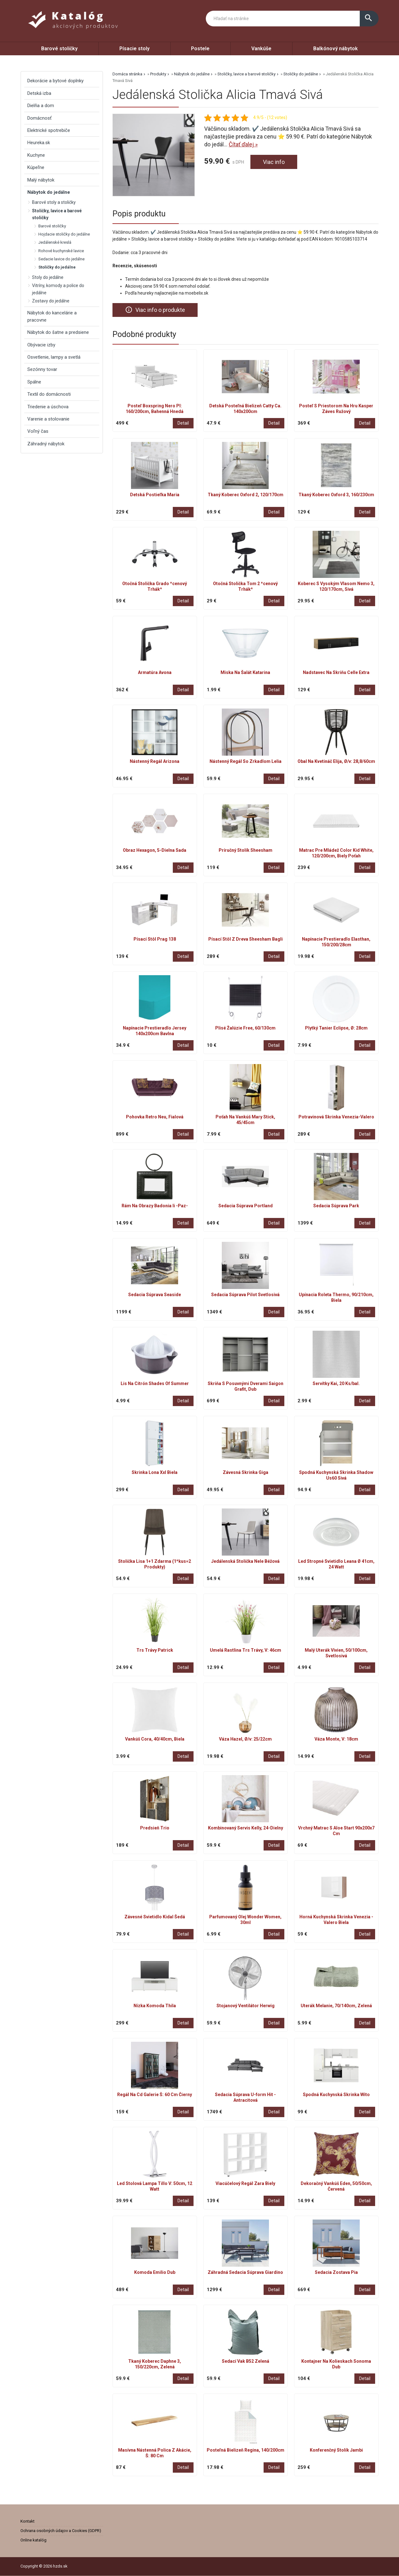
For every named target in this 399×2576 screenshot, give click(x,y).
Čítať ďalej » (243, 144)
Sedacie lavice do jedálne (61, 259)
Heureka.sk (38, 142)
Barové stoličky (59, 49)
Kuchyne (36, 155)
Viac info (274, 162)
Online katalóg (33, 2540)
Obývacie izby (41, 345)
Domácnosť (39, 118)
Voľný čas (37, 431)
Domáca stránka (127, 74)
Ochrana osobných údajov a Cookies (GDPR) (60, 2530)
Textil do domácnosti (49, 394)
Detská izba (39, 93)
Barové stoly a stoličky (54, 202)
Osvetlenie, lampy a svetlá (53, 357)
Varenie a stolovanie (48, 419)
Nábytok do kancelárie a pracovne (52, 316)
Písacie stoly (134, 49)
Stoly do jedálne (47, 277)
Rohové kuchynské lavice (61, 250)
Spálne (34, 382)
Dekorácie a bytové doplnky (55, 81)
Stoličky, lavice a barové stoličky (246, 74)
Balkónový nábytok (335, 49)
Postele (200, 49)
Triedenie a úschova (47, 407)
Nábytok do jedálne (192, 74)
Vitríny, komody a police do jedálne (58, 289)
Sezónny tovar (42, 369)
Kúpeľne (35, 167)
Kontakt (27, 2521)
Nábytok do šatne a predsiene (58, 332)
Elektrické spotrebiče (48, 130)
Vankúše (261, 49)
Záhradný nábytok (45, 444)
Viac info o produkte (155, 309)
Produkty (158, 74)
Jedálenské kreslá (54, 242)
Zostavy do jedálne (50, 300)
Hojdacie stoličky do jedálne (64, 234)
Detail (183, 423)
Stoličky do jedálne (300, 74)
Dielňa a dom (40, 105)
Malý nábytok (40, 180)
